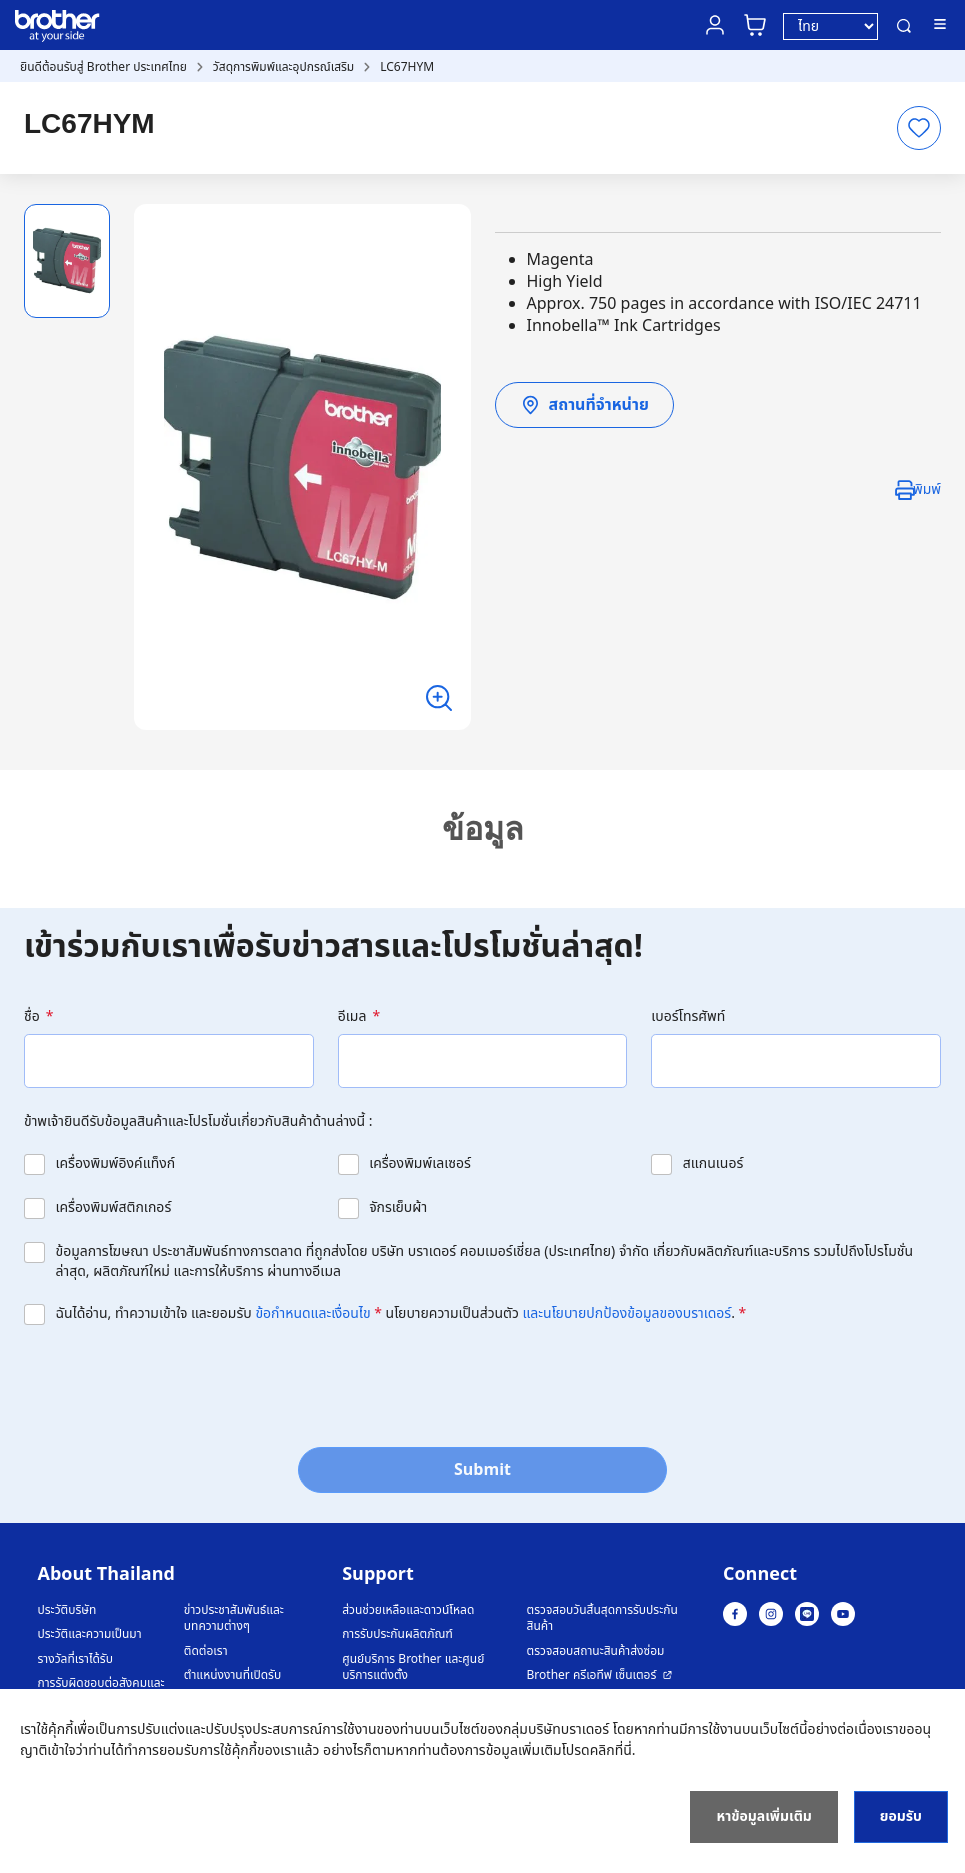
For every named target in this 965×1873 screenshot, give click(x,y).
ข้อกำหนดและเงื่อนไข (312, 1313)
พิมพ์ (927, 489)
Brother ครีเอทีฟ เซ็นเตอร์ (592, 1675)
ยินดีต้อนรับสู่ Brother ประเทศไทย (103, 67)
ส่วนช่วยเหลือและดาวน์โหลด (408, 1610)
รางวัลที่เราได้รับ (75, 1659)
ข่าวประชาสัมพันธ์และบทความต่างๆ (234, 1618)
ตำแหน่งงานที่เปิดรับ (232, 1675)
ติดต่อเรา (206, 1651)
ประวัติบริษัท (67, 1610)
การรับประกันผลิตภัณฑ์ (397, 1634)
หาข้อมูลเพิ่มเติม (763, 1816)
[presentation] (176, 1384)
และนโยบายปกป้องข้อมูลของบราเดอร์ (627, 1313)
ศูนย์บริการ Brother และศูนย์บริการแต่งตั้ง (413, 1667)
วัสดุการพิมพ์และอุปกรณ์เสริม (283, 67)
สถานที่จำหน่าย (584, 405)
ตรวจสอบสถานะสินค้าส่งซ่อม (596, 1651)
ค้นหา (904, 26)
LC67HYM (407, 67)
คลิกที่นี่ (611, 1750)
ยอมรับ (901, 1816)
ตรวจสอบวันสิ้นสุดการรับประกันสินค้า (602, 1618)
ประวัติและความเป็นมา (90, 1634)
